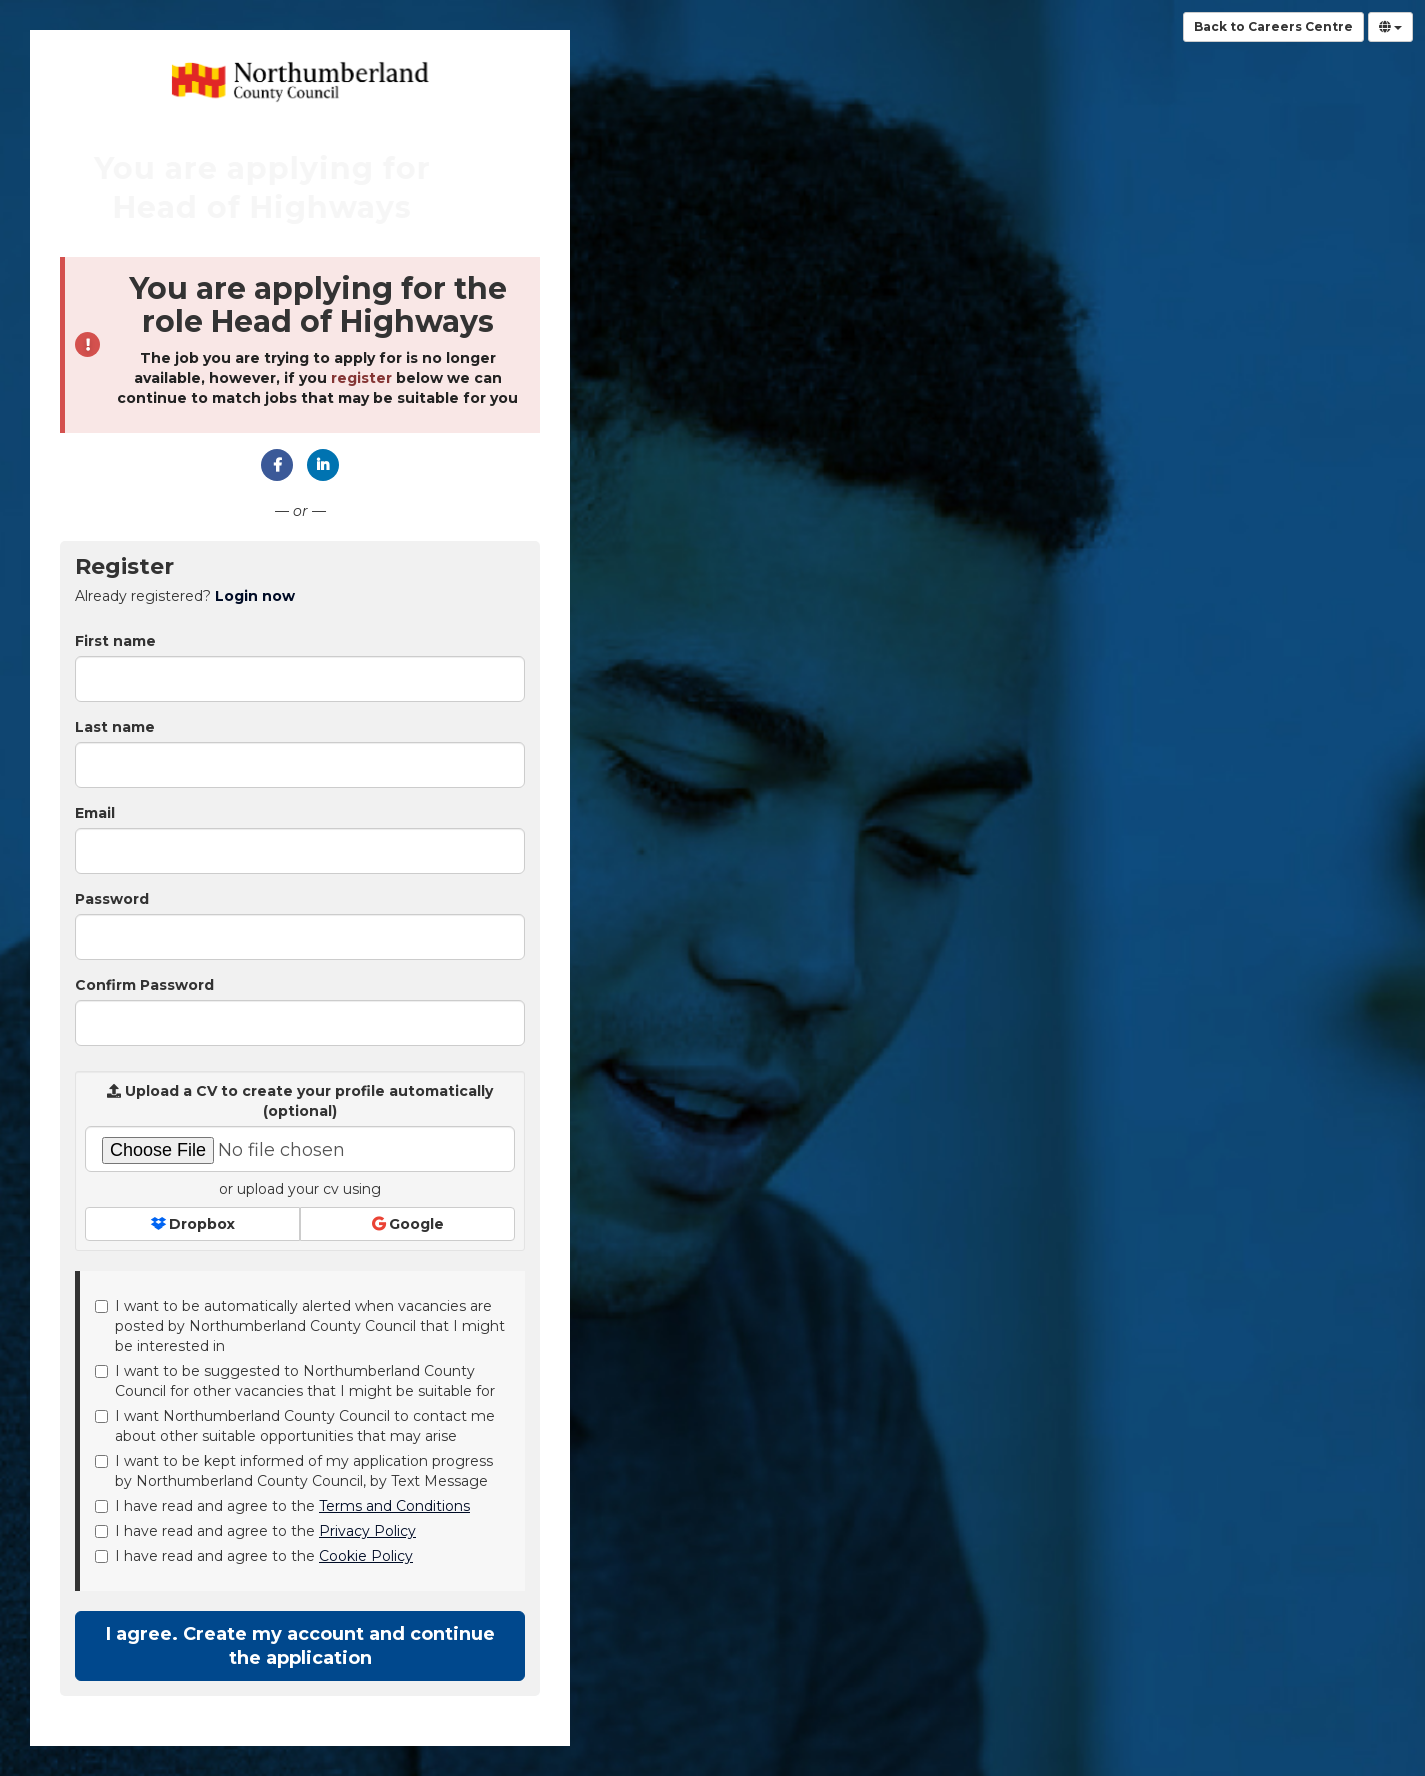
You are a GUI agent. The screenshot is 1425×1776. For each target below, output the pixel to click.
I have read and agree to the (282, 1506)
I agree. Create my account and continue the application (300, 1646)
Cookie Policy (366, 1556)
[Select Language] (1390, 27)
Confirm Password (144, 985)
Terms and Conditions (394, 1506)
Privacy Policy (367, 1531)
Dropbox (193, 1224)
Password (112, 899)
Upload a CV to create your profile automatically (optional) (300, 1101)
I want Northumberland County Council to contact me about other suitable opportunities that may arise (295, 1426)
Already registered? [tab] (185, 596)
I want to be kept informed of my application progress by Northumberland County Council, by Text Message (294, 1471)
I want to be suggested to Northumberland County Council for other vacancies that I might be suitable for (295, 1381)
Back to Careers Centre (1273, 26)
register (361, 378)
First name (115, 641)
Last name (115, 727)
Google (408, 1224)
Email (95, 813)
